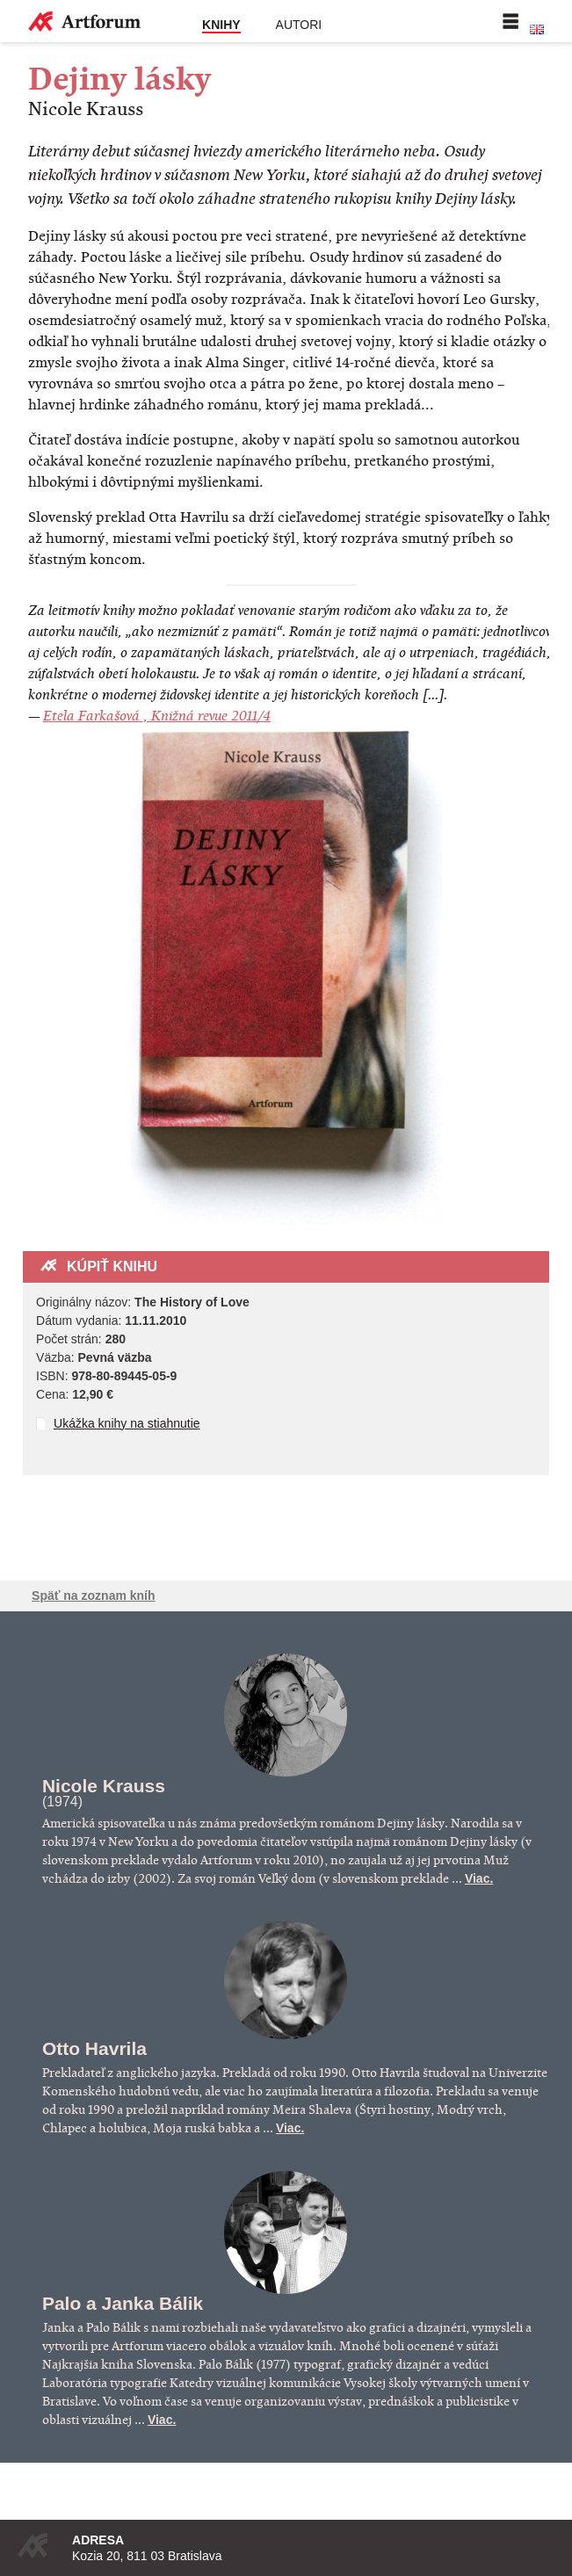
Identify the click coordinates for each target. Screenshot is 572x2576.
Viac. (479, 1878)
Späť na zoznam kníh (94, 1595)
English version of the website (537, 30)
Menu (510, 21)
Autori (299, 25)
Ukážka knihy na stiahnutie (127, 1423)
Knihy (221, 25)
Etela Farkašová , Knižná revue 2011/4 (157, 716)
